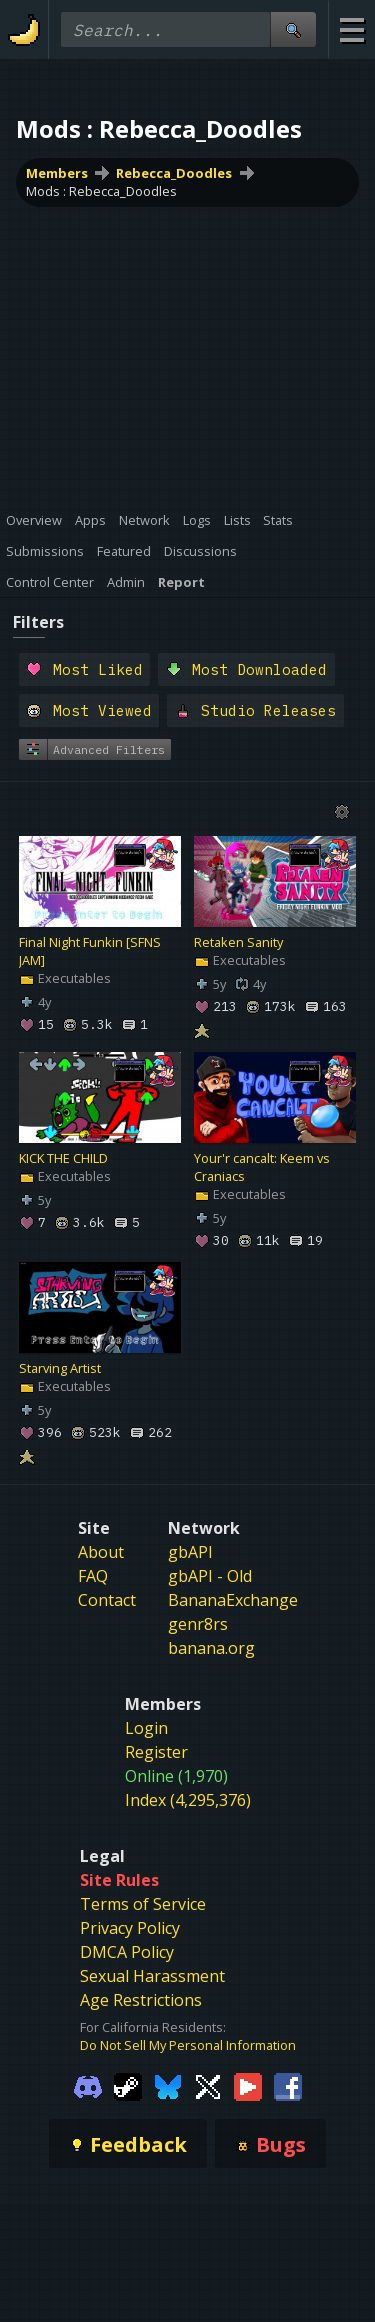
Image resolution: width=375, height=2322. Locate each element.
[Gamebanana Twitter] (208, 2086)
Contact (107, 1600)
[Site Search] (293, 29)
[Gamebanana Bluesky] (168, 2086)
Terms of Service (143, 1904)
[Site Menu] (351, 29)
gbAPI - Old (210, 1576)
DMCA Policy (127, 1952)
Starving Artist (60, 1369)
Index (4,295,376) (188, 1800)
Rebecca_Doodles (174, 173)
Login (146, 1728)
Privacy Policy (130, 1928)
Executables (65, 979)
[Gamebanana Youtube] (248, 2086)
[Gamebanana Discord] (88, 2086)
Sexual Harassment (152, 1976)
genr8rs (198, 1624)
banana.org (211, 1648)
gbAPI (190, 1552)
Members (57, 173)
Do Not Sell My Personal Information (188, 2045)
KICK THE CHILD (63, 1159)
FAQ (93, 1576)
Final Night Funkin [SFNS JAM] (90, 952)
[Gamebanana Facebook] (288, 2086)
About (101, 1552)
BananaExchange (233, 1600)
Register (156, 1752)
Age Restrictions (141, 2000)
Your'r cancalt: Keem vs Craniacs (262, 1168)
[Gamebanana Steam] (128, 2086)
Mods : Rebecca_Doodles (101, 191)
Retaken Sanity (238, 943)
